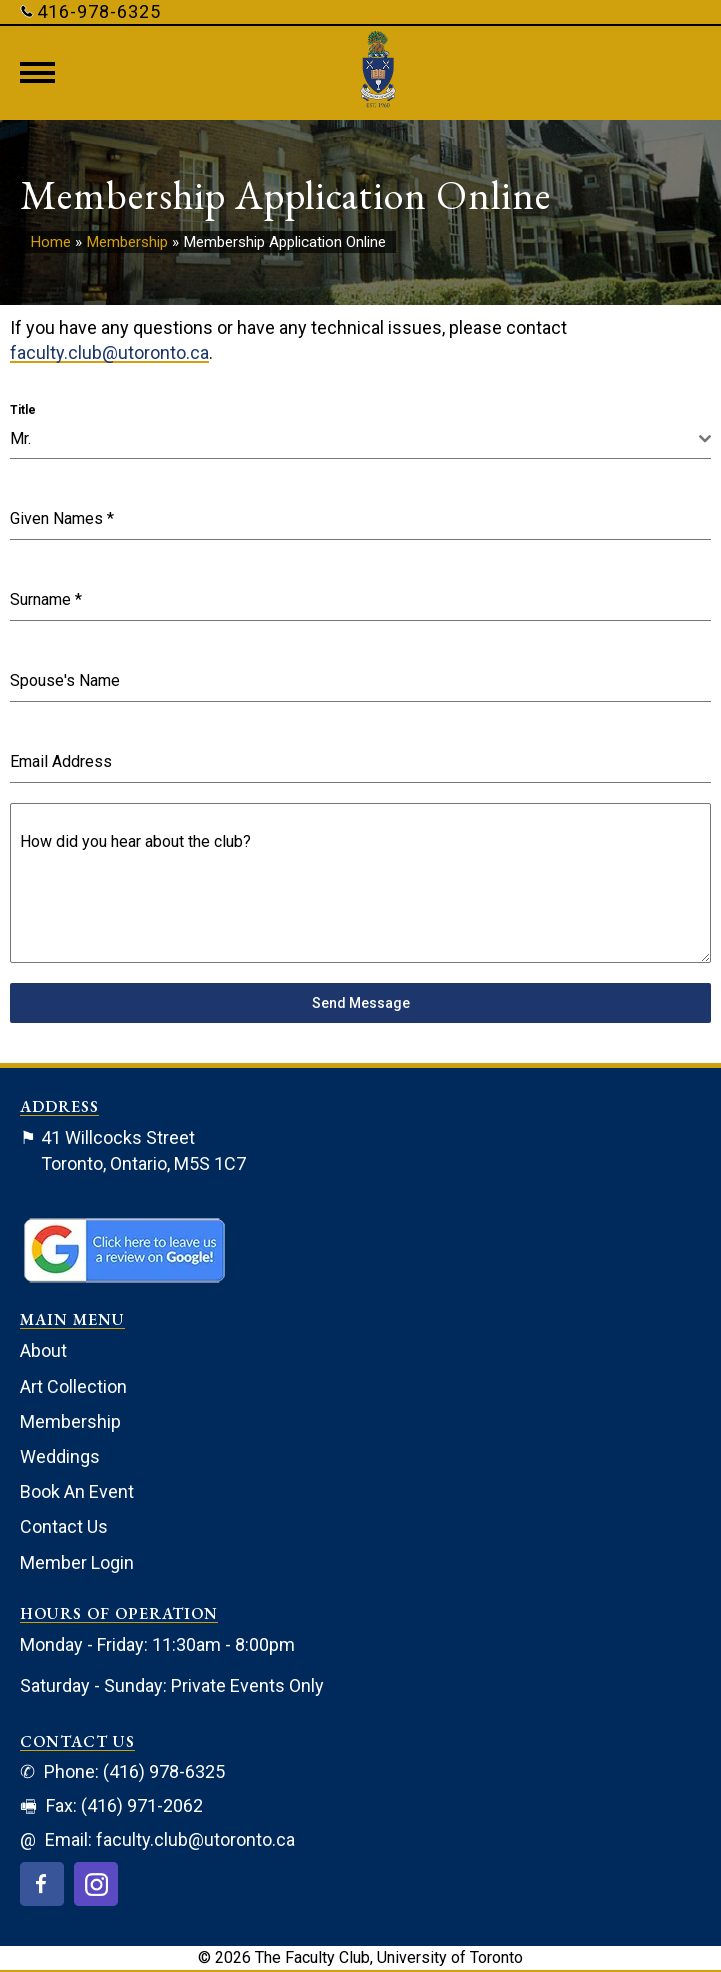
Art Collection (73, 1386)
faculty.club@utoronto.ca (109, 352)
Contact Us (64, 1526)
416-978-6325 (90, 11)
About (43, 1350)
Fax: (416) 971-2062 (111, 1805)
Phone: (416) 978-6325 (122, 1771)
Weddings (60, 1456)
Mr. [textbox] (20, 438)
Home (50, 242)
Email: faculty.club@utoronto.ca (157, 1839)
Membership (127, 242)
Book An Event (77, 1491)
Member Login (77, 1562)
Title (23, 410)
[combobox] (360, 439)
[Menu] (37, 73)
